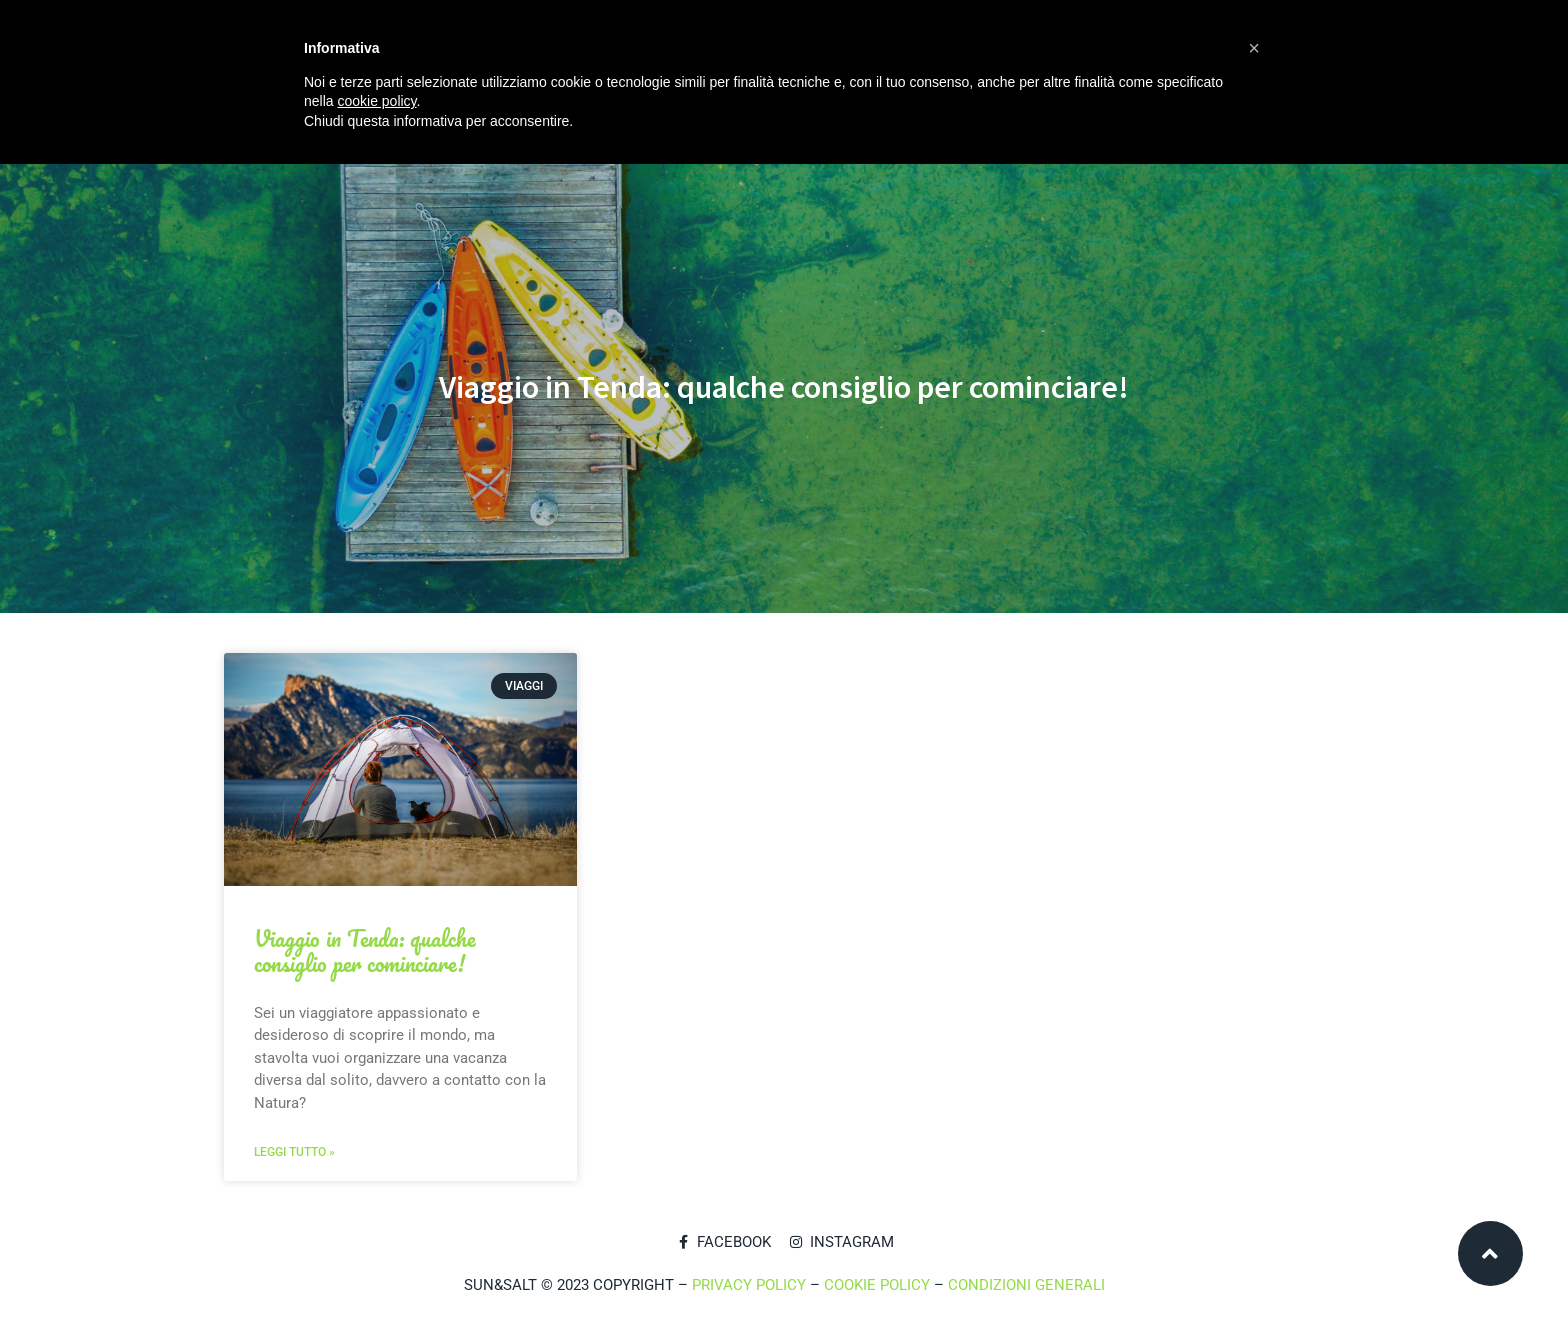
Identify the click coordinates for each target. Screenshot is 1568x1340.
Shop (580, 204)
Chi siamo (359, 204)
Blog (659, 204)
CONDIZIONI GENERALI (1026, 1285)
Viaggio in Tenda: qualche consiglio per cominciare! (365, 951)
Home (264, 204)
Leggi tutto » (294, 1152)
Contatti (753, 204)
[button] (1254, 48)
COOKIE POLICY (877, 1285)
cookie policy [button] (376, 101)
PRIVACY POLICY (749, 1285)
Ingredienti (477, 204)
